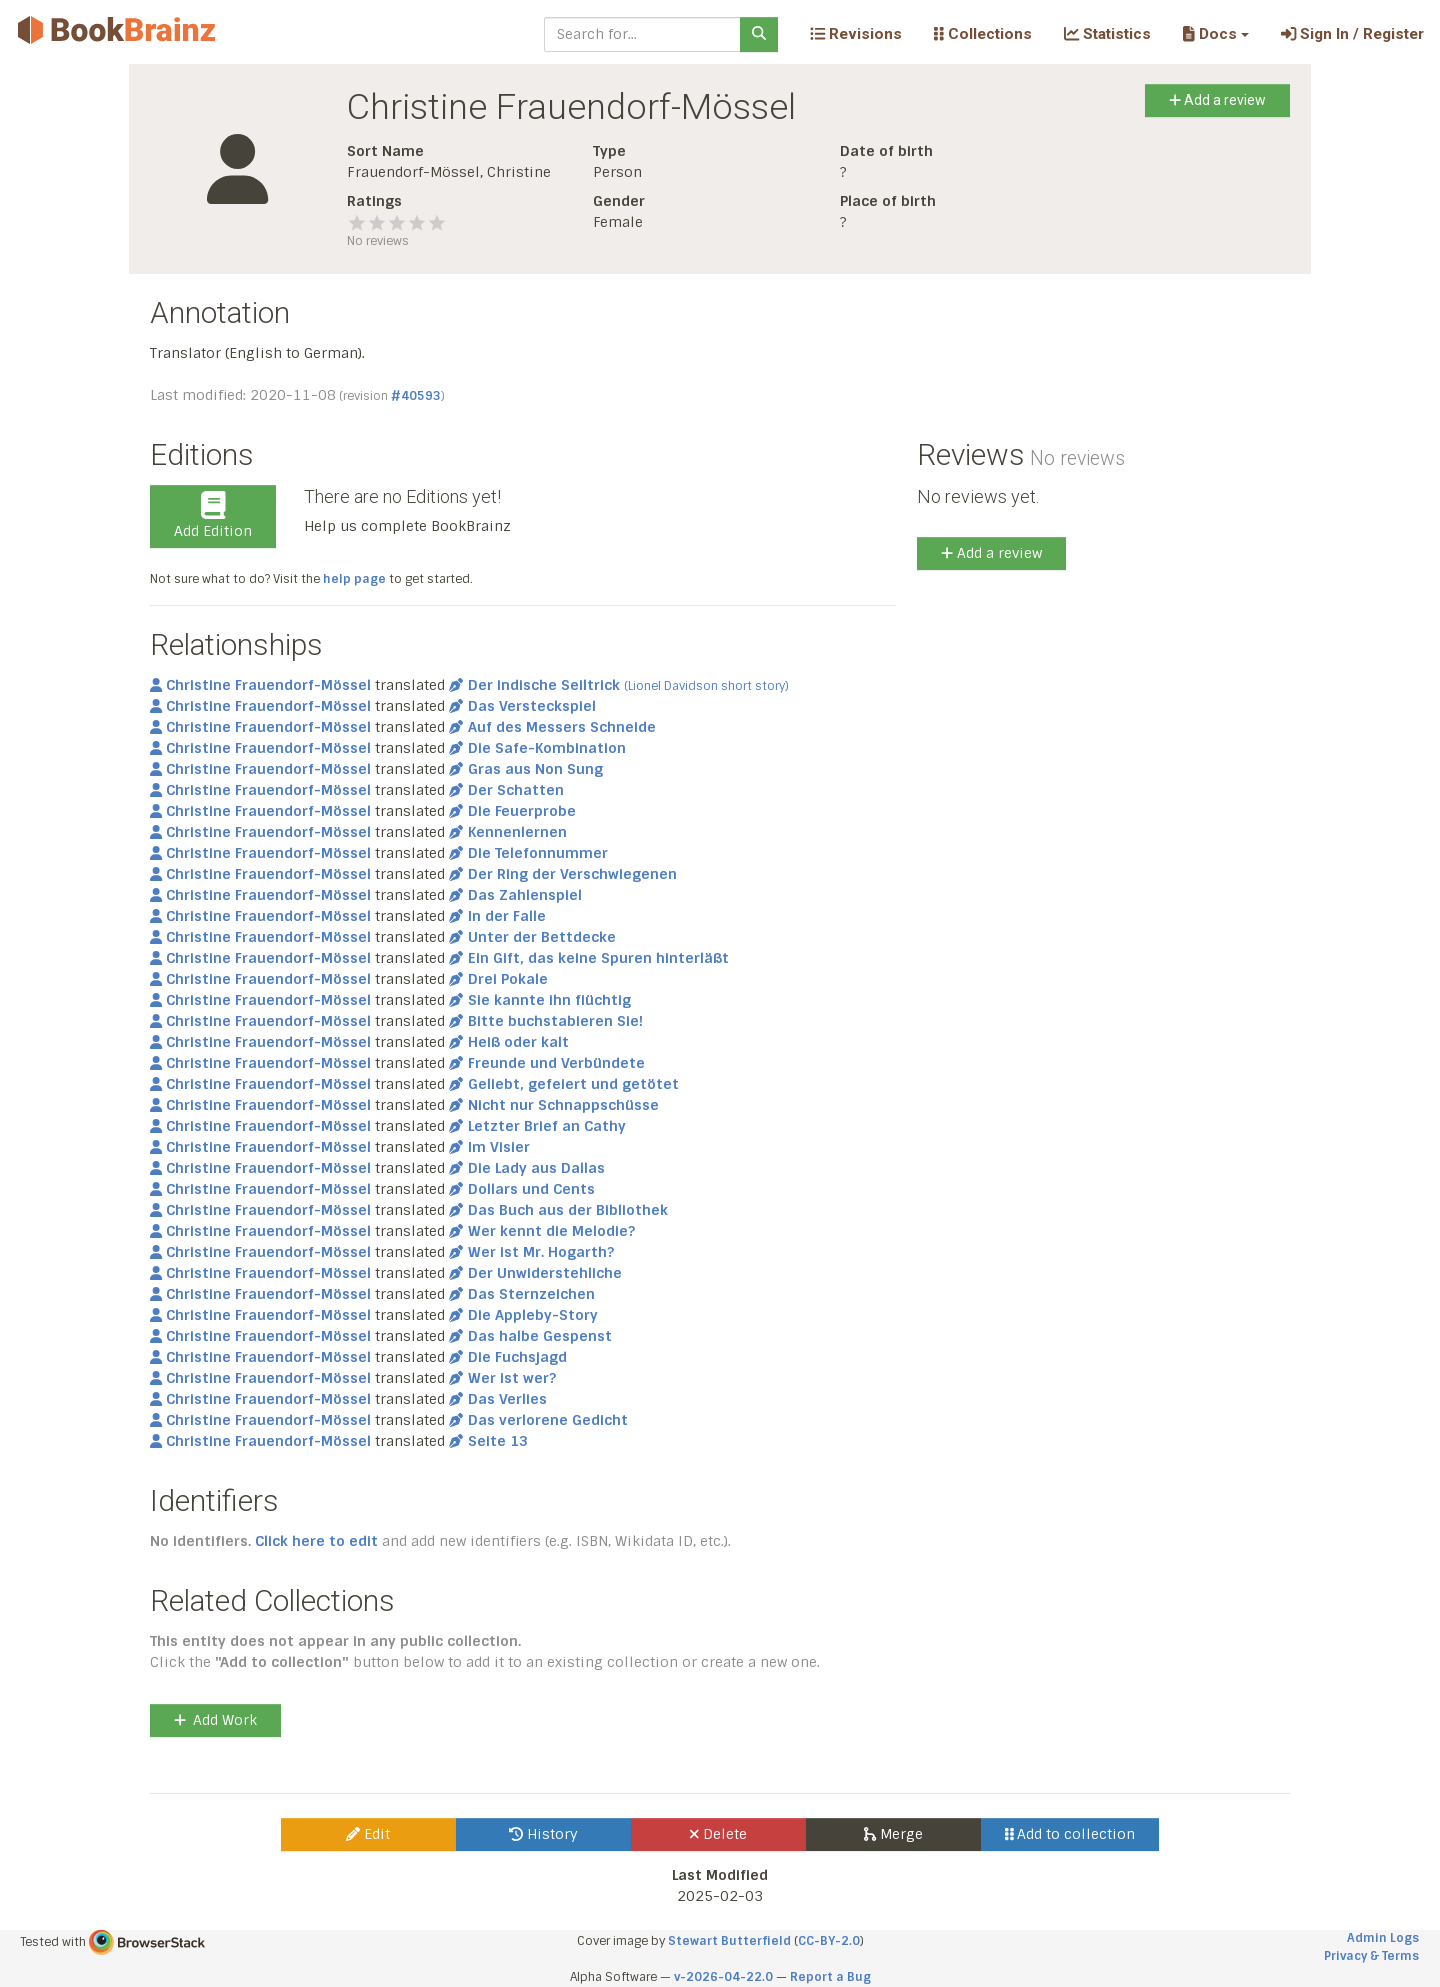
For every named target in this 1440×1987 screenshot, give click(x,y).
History (543, 1834)
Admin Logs (1383, 1938)
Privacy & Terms (1371, 1956)
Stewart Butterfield (729, 1941)
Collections (983, 34)
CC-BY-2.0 (829, 1941)
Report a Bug (830, 1977)
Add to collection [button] (1070, 1834)
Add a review (1217, 100)
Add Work (215, 1720)
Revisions (856, 34)
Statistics (1107, 34)
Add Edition (213, 516)
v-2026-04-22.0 (723, 1977)
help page (354, 579)
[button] (1215, 34)
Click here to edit (316, 1541)
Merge (893, 1834)
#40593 (416, 396)
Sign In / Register (1352, 34)
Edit (368, 1834)
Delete (718, 1834)
